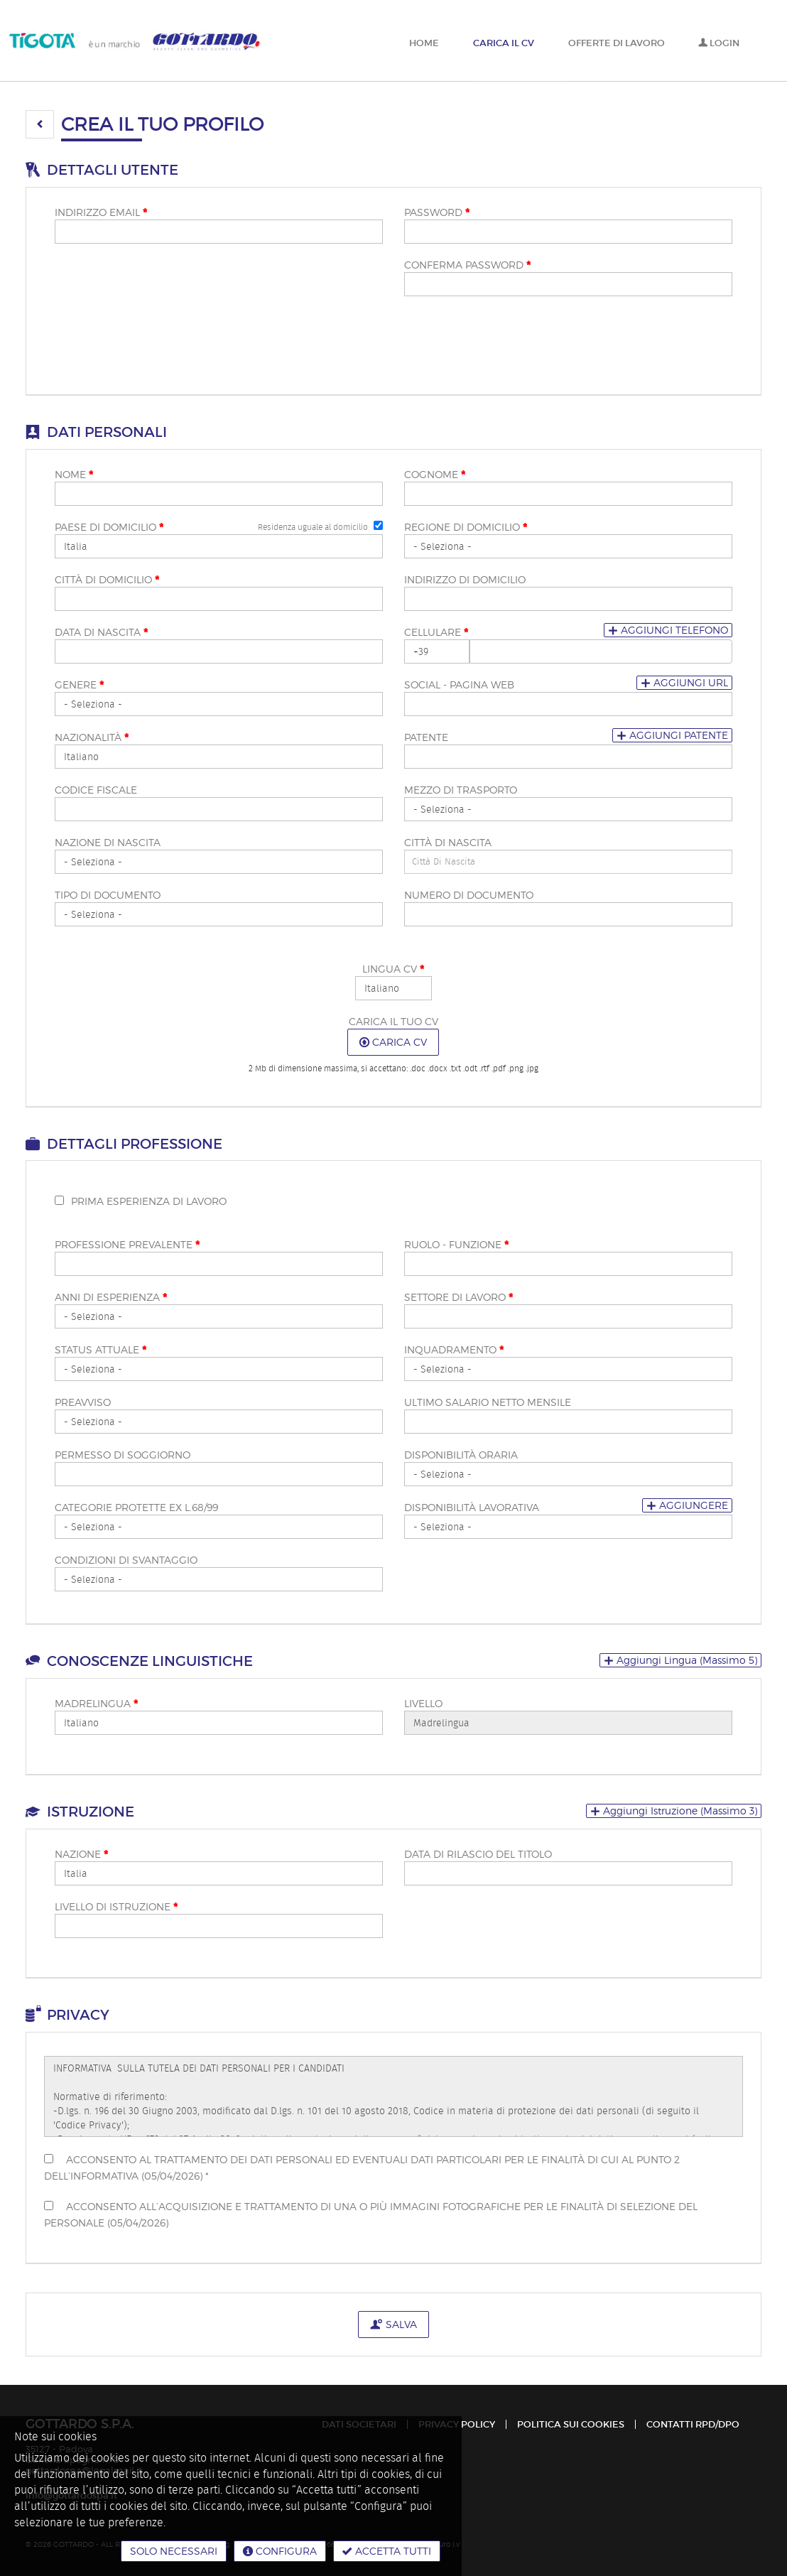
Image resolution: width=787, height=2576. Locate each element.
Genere (79, 685)
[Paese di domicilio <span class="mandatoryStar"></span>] (219, 546)
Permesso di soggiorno (122, 1455)
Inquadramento (454, 1350)
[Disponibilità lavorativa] (568, 1527)
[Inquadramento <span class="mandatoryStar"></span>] (568, 1369)
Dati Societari (359, 2424)
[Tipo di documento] (219, 914)
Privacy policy (456, 2424)
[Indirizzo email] (219, 232)
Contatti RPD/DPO (692, 2424)
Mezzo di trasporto (460, 790)
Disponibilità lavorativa (471, 1507)
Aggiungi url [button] (684, 682)
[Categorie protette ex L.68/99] (219, 1527)
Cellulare (436, 632)
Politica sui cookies (570, 2424)
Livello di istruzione (116, 1907)
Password (437, 212)
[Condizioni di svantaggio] (219, 1579)
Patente (426, 737)
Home (424, 43)
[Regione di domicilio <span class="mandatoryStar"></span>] (568, 546)
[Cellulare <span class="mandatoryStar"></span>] (437, 651)
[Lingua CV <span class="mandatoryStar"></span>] (393, 988)
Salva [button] (393, 2324)
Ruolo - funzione (456, 1245)
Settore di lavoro (458, 1297)
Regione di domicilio (465, 527)
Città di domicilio (107, 580)
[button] (40, 124)
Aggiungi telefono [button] (668, 630)
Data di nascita (101, 632)
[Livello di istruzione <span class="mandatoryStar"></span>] (219, 1926)
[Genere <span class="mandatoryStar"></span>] (219, 704)
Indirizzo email (101, 212)
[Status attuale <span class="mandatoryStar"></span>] (219, 1369)
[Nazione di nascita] (219, 862)
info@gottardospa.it (71, 2495)
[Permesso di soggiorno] (219, 1474)
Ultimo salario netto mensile (487, 1402)
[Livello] (568, 1723)
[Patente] (568, 757)
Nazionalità (92, 737)
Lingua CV (393, 969)
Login (718, 43)
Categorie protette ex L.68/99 (136, 1507)
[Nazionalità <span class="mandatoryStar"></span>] (219, 757)
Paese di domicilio (109, 527)
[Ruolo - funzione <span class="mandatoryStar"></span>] (568, 1264)
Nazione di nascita (108, 842)
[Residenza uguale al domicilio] (378, 525)
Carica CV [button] (393, 1042)
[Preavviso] (219, 1421)
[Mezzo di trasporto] (568, 809)
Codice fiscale (96, 790)
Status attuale (100, 1350)
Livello (423, 1703)
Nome (74, 474)
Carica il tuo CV (393, 1021)
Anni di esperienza (111, 1297)
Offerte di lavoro (616, 43)
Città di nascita (448, 842)
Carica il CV (503, 43)
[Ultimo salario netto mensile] (568, 1421)
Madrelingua (96, 1703)
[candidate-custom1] (568, 861)
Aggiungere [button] (687, 1505)
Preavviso (83, 1402)
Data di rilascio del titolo (478, 1854)
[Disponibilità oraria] (568, 1474)
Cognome (434, 474)
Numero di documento (468, 895)
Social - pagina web (459, 684)
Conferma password (467, 265)
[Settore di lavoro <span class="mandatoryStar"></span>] (568, 1316)
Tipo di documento (108, 895)
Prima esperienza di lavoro (149, 1201)
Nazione (81, 1854)
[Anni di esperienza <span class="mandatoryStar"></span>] (219, 1316)
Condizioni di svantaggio (126, 1560)
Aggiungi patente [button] (672, 735)
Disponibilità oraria (461, 1455)
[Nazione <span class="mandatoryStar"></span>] (219, 1873)
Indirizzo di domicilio (465, 579)
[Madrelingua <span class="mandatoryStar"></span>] (219, 1723)
